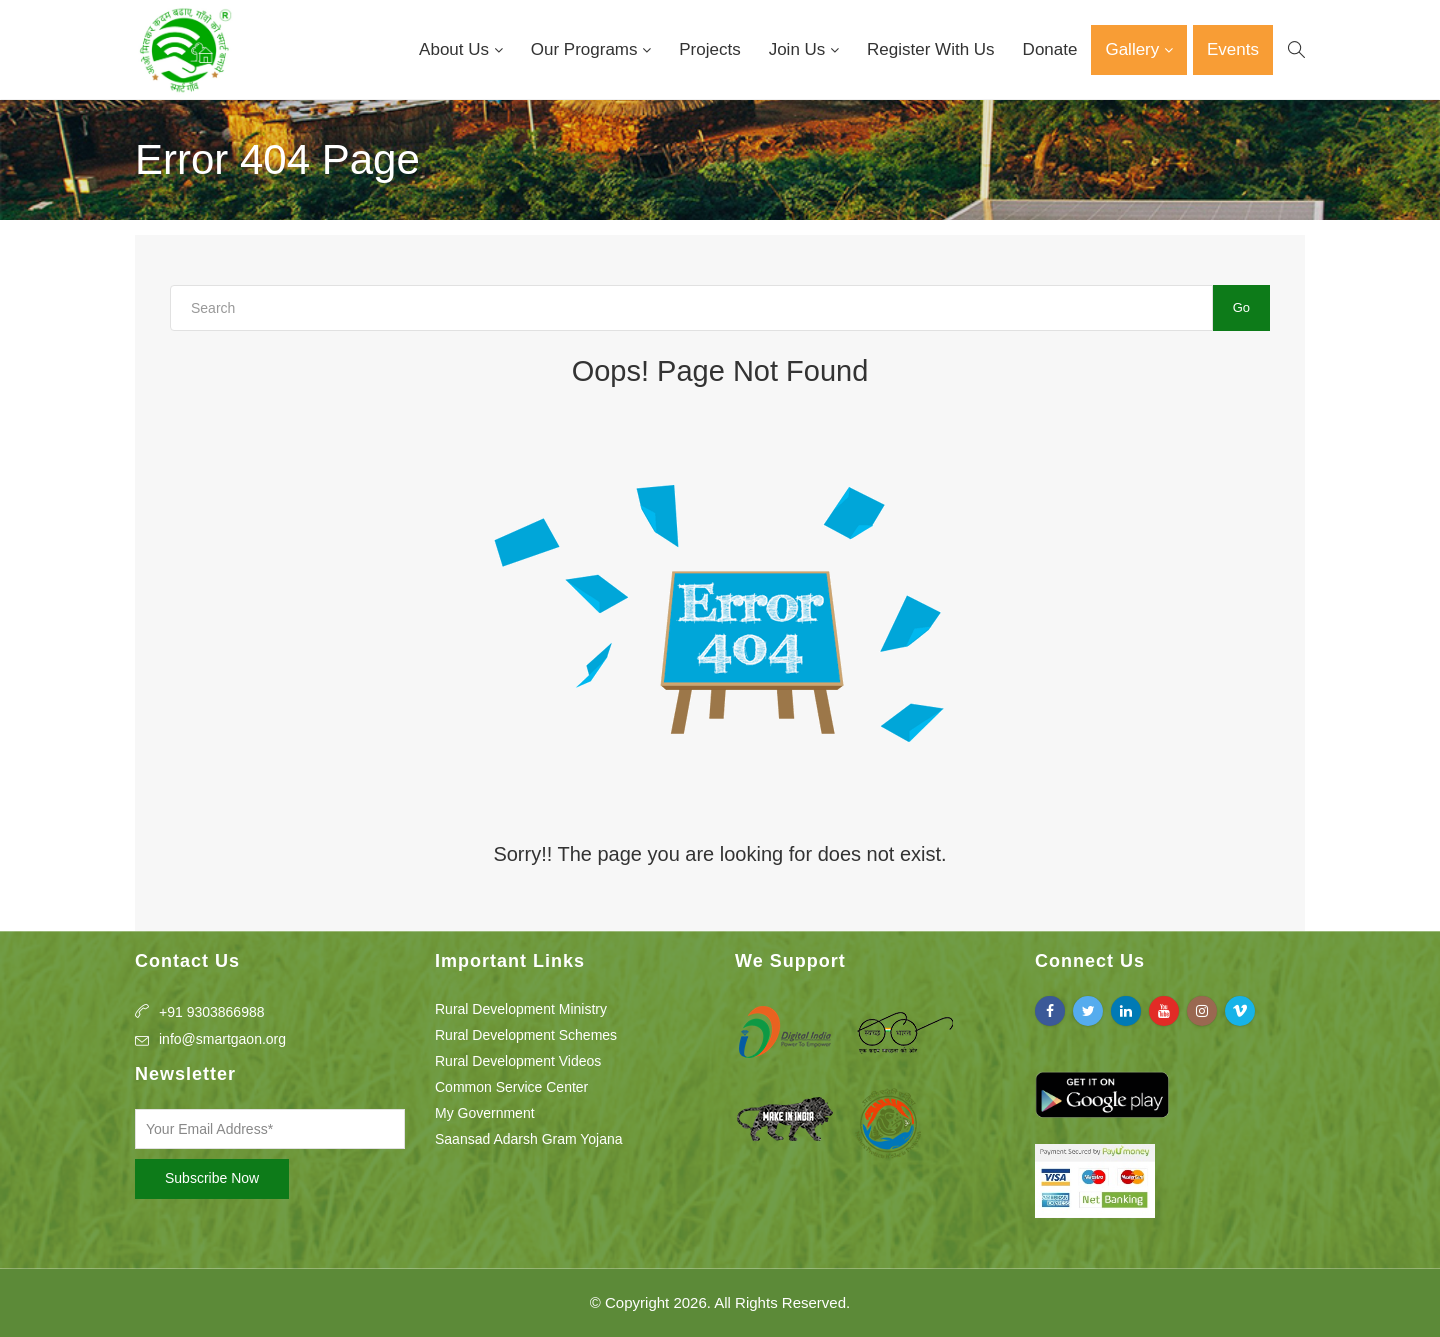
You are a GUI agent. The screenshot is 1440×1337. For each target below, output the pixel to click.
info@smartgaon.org (222, 1039)
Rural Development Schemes (526, 1035)
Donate (1050, 49)
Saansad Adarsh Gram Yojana (529, 1139)
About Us (456, 49)
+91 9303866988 (212, 1012)
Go (1241, 307)
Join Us (799, 49)
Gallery (1134, 49)
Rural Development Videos (518, 1061)
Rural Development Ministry (521, 1009)
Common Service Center (511, 1087)
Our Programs (586, 49)
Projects (709, 49)
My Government (485, 1113)
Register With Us (931, 49)
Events (1233, 49)
